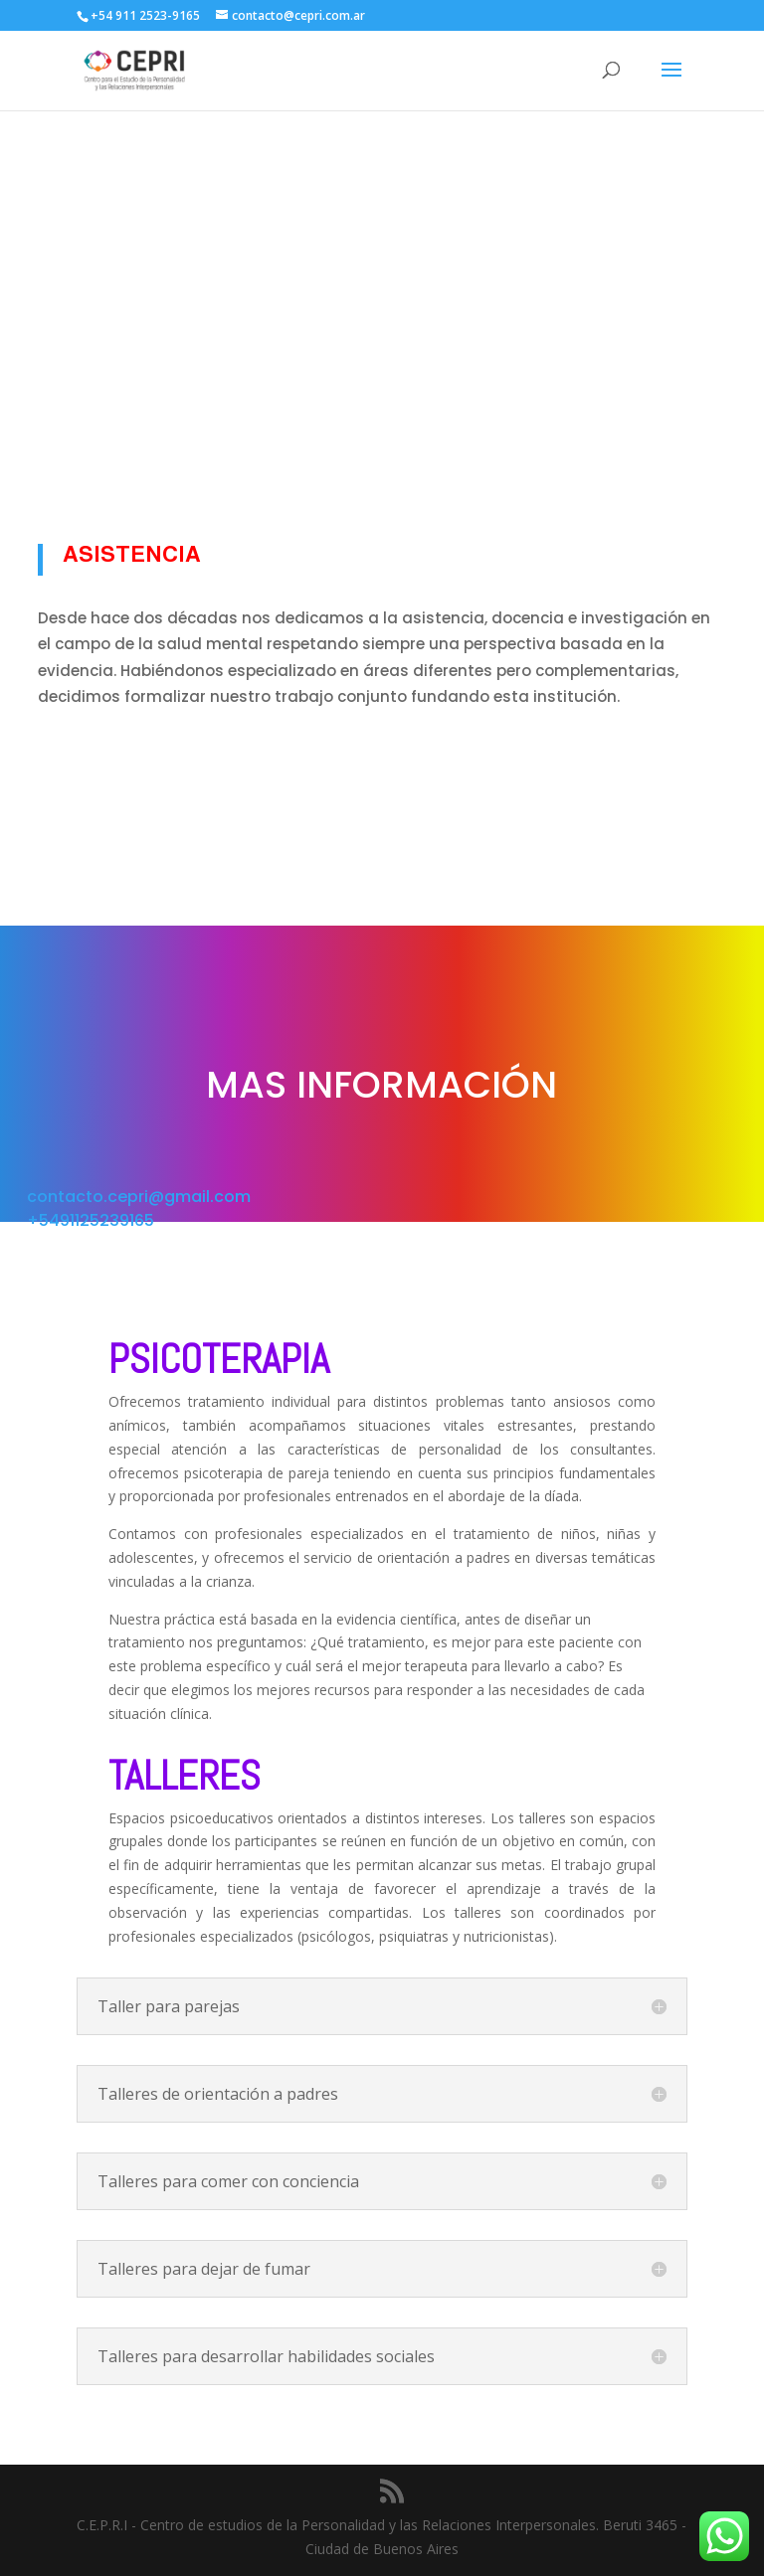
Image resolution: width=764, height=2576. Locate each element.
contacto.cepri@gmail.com (139, 1196)
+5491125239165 (90, 1220)
